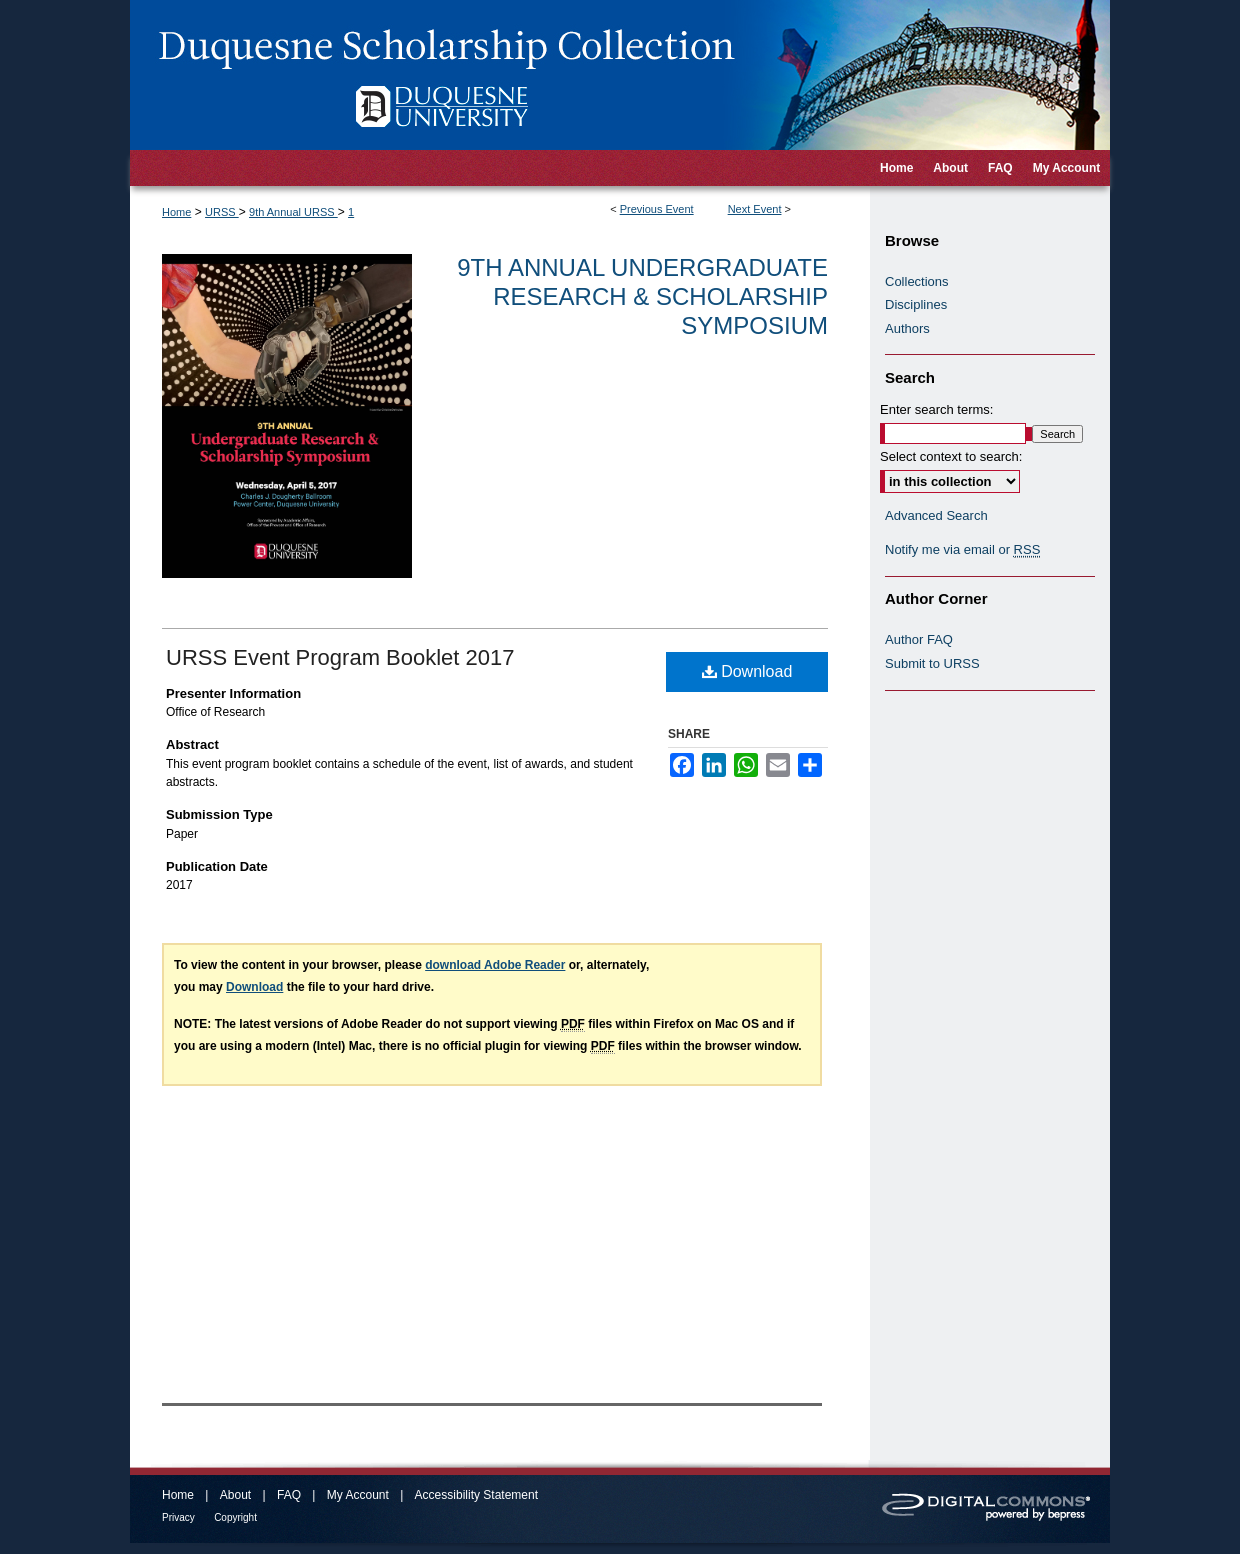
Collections (917, 281)
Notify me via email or (962, 550)
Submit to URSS (932, 663)
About (235, 1495)
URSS (222, 212)
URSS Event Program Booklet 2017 (340, 657)
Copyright (235, 1517)
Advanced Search (936, 515)
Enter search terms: (936, 409)
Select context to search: (951, 456)
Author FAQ (919, 639)
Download (747, 671)
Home (176, 212)
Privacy (178, 1517)
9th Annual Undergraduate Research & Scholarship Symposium (642, 296)
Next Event (755, 209)
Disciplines (916, 304)
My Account (358, 1495)
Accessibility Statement (476, 1495)
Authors (907, 328)
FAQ (289, 1495)
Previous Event (657, 209)
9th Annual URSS (293, 212)
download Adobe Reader (495, 965)
